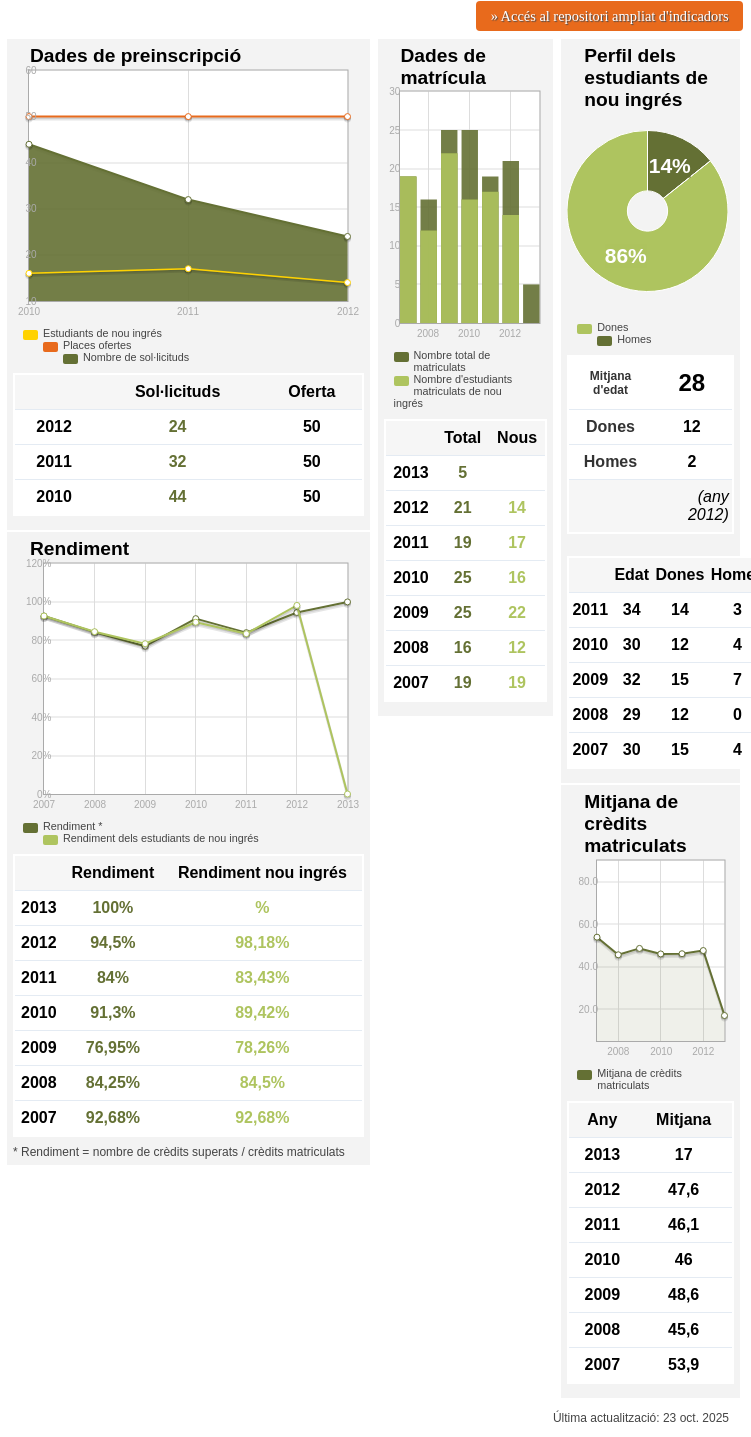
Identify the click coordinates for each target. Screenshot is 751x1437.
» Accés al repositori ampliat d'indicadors (610, 16)
